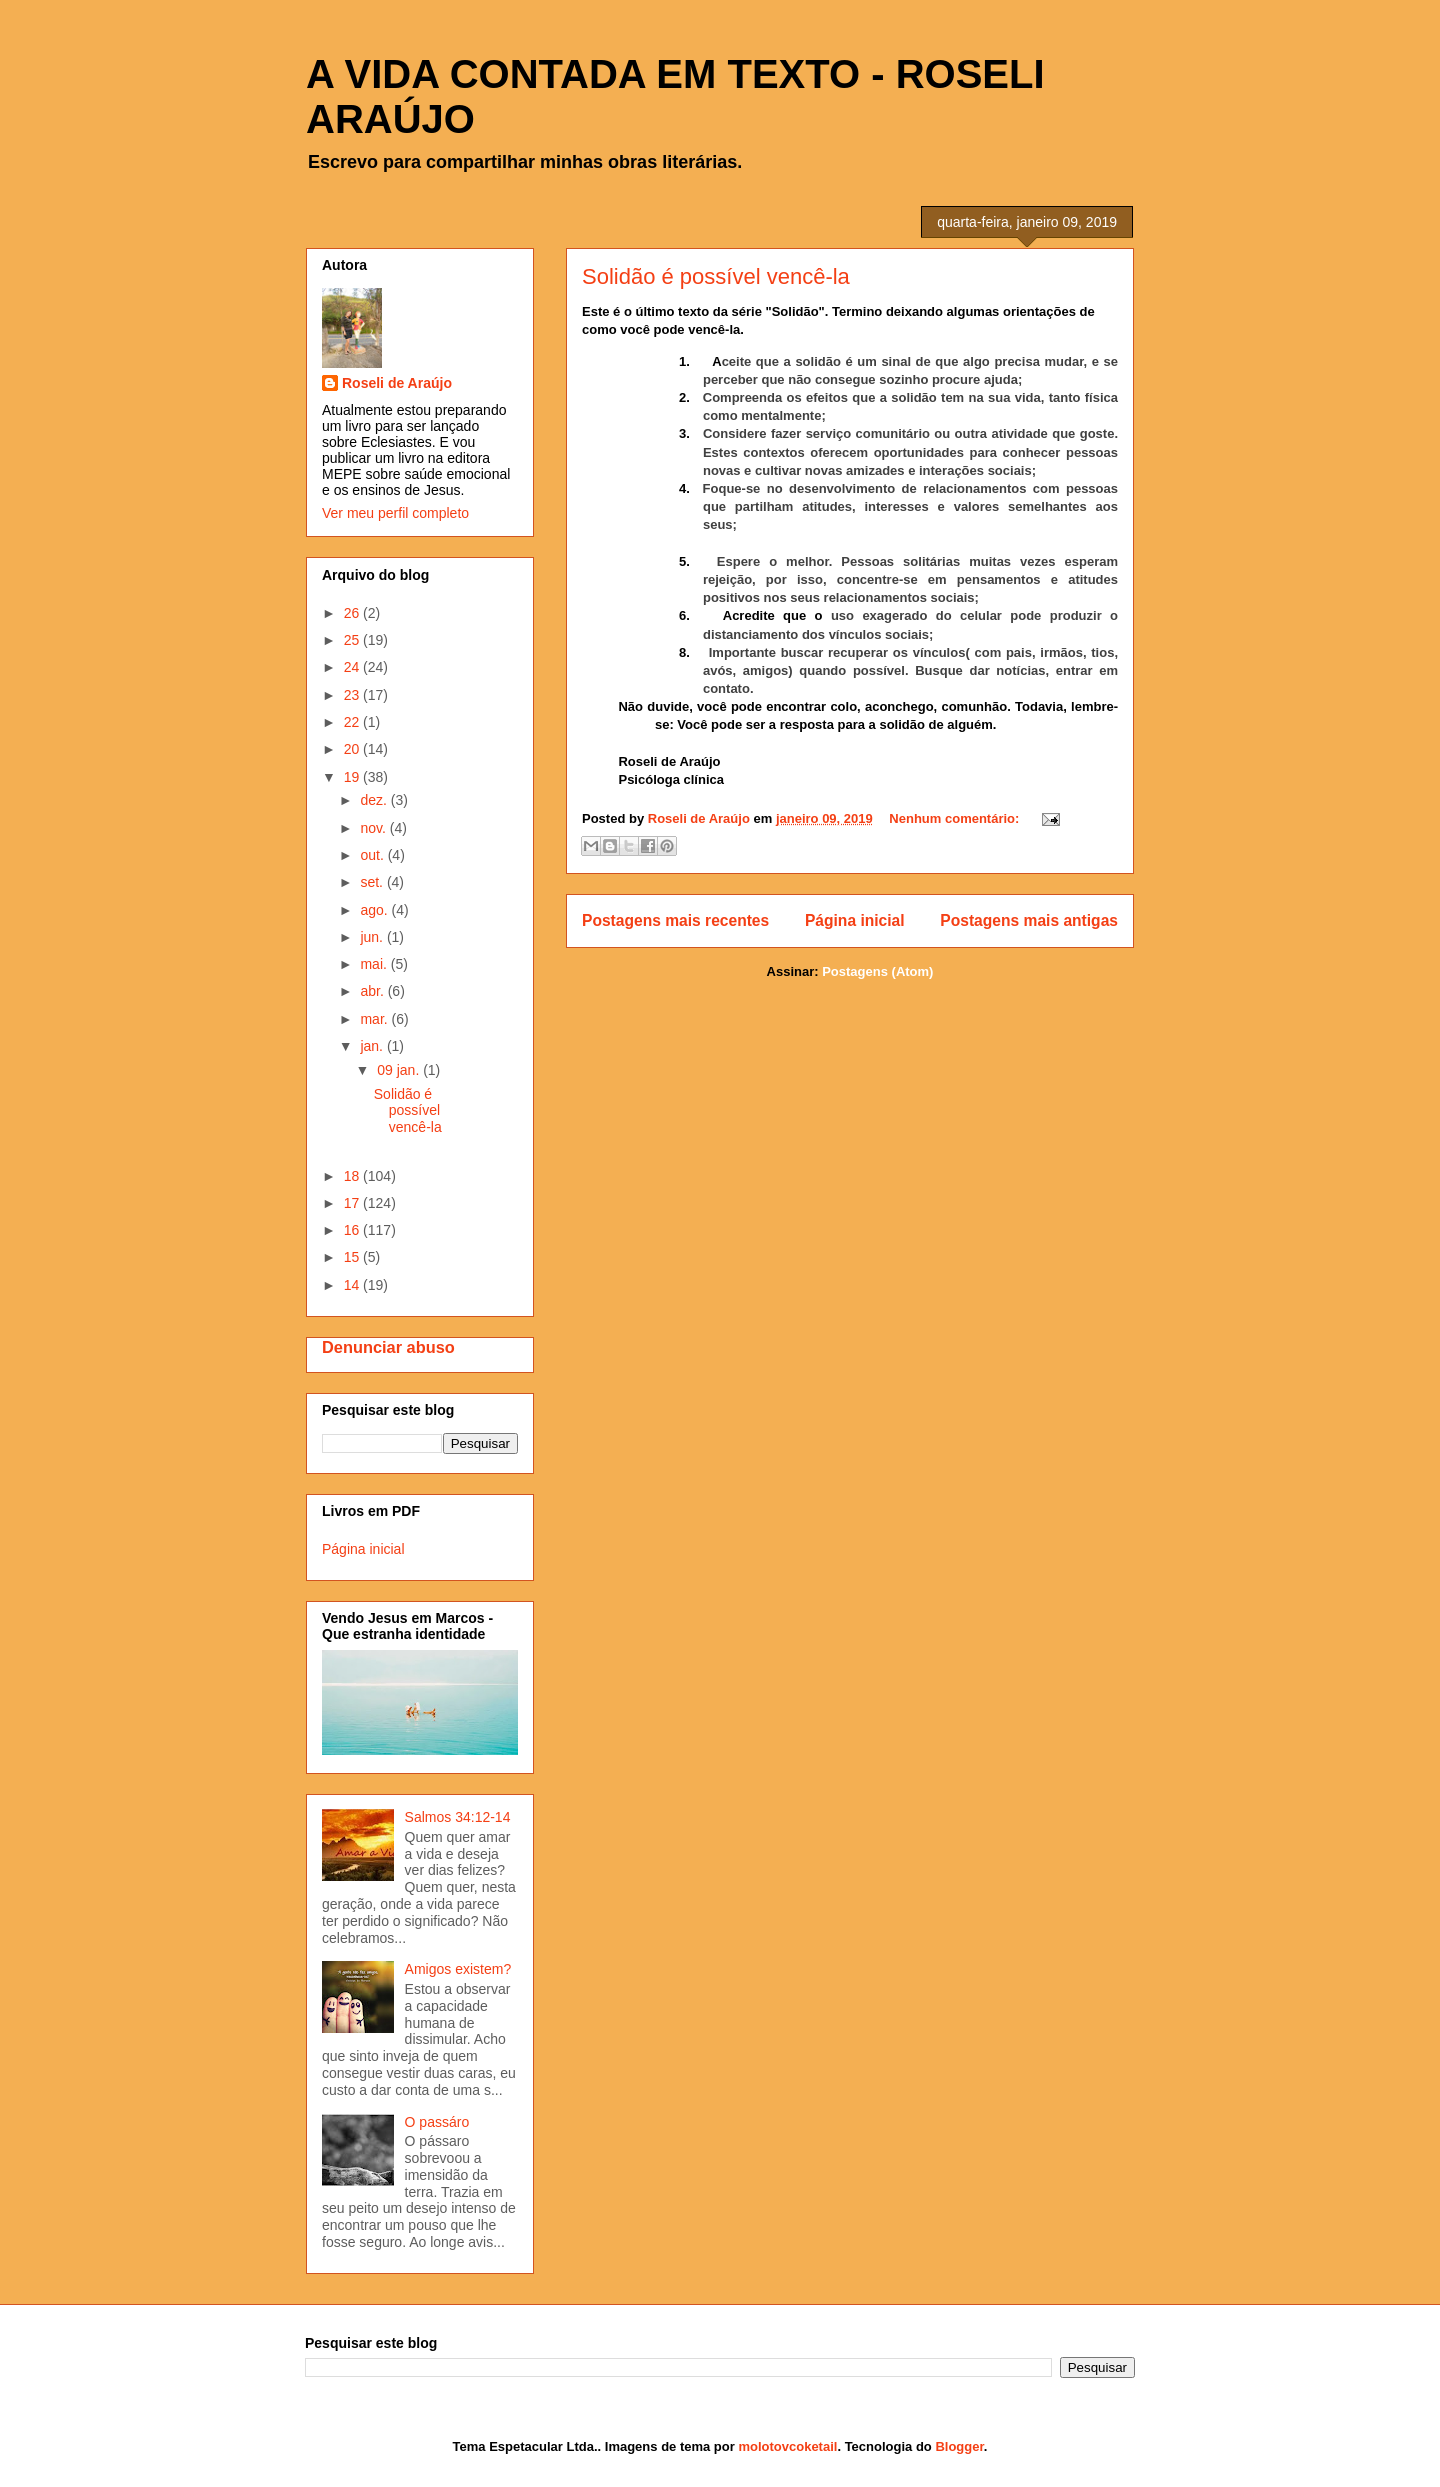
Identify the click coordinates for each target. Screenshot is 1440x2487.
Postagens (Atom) (877, 971)
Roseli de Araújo (397, 383)
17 (353, 1203)
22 (353, 722)
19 (353, 777)
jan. (373, 1046)
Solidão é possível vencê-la (716, 276)
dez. (375, 800)
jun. (373, 937)
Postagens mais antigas (1029, 920)
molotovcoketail (787, 2446)
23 (353, 695)
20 (353, 749)
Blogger (959, 2446)
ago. (375, 910)
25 (353, 640)
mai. (375, 964)
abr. (373, 991)
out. (373, 855)
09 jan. (400, 1070)
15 (353, 1257)
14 (353, 1285)
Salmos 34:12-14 (458, 1817)
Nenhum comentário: (956, 818)
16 (353, 1230)
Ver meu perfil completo (395, 513)
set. (373, 882)
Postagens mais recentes (675, 920)
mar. (375, 1019)
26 (353, 613)
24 (353, 667)
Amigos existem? (458, 1969)
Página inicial (855, 920)
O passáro (437, 2122)
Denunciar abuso (388, 1347)
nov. (374, 828)
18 (353, 1176)
